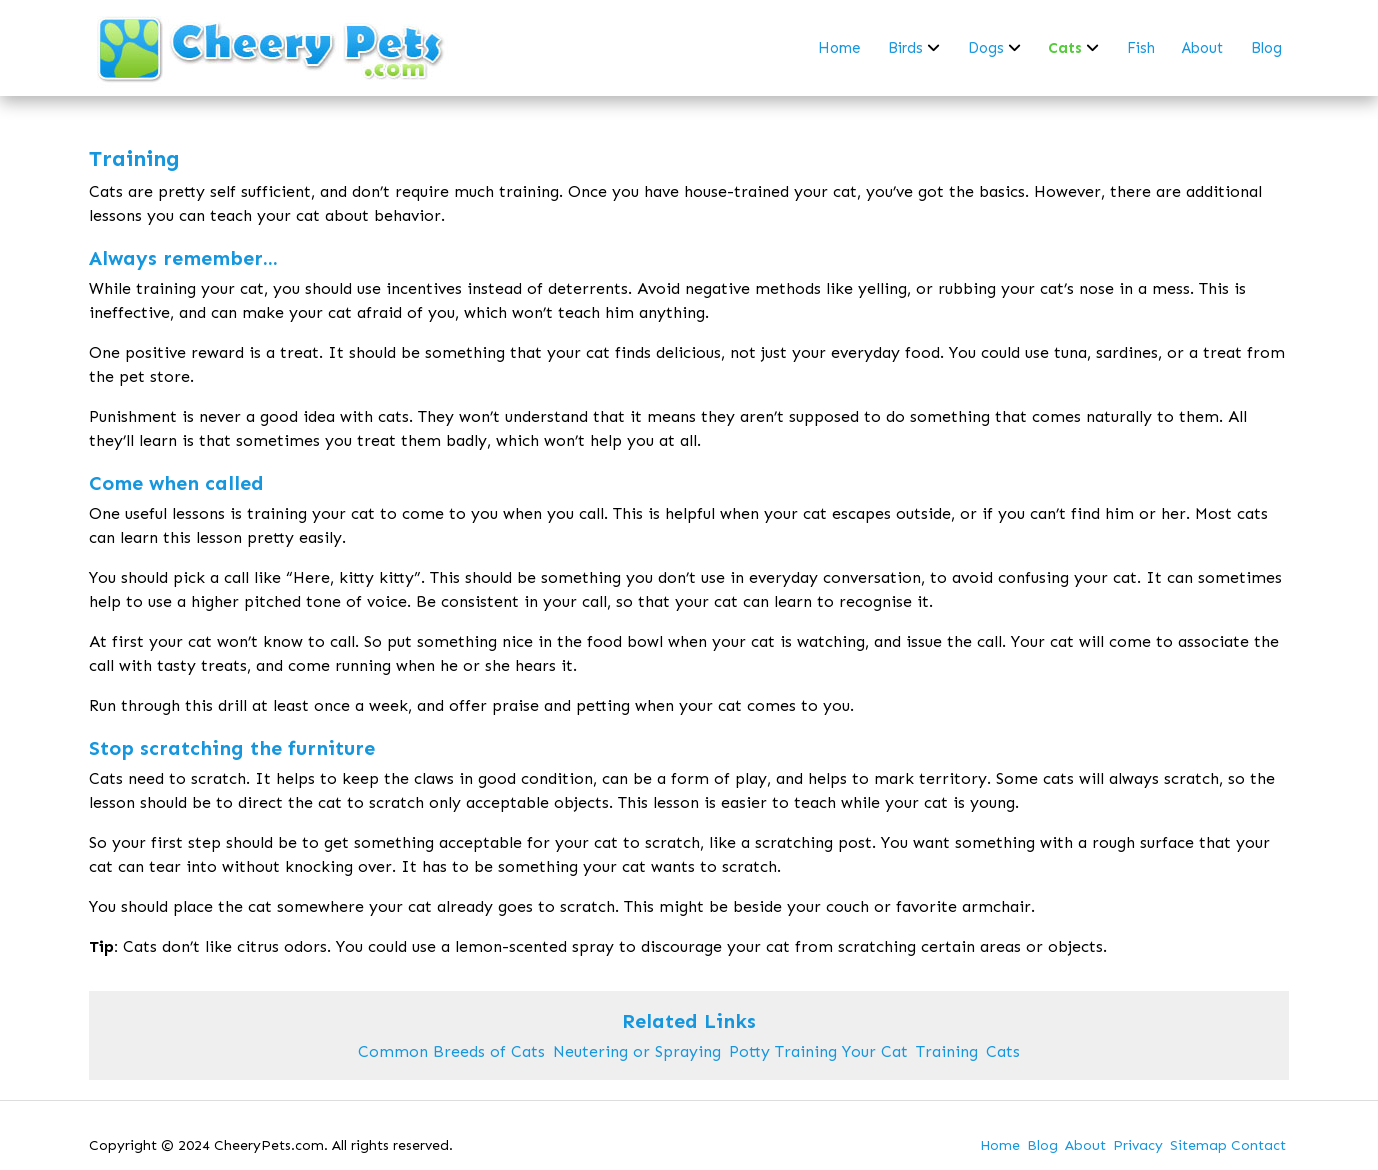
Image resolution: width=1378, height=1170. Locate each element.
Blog (1042, 1145)
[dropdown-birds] (933, 48)
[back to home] (272, 48)
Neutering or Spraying (637, 1051)
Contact (1258, 1145)
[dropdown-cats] (1092, 48)
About (1085, 1145)
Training (947, 1051)
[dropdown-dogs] (1014, 48)
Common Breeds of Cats (451, 1051)
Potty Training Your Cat (818, 1051)
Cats (1003, 1051)
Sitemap (1198, 1145)
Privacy (1138, 1145)
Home (1000, 1145)
